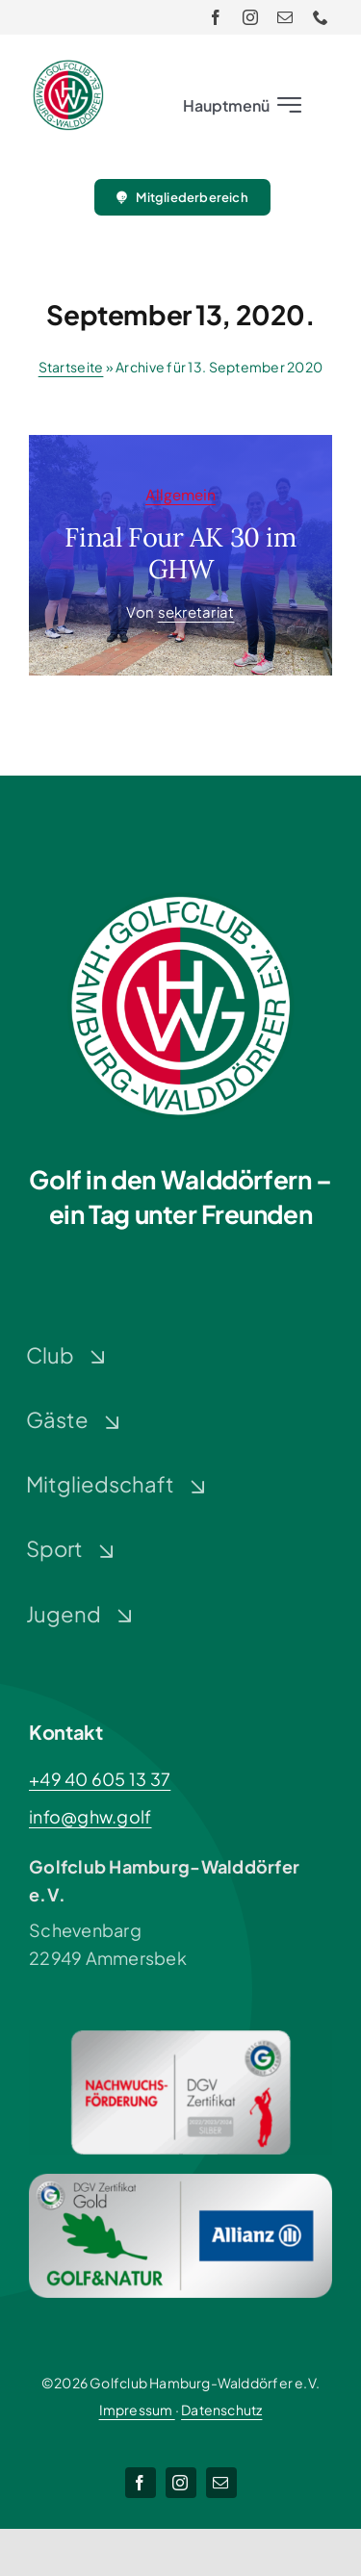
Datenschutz (221, 2409)
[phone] (320, 17)
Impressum (137, 2409)
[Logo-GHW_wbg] (68, 68)
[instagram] (250, 17)
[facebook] (215, 17)
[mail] (285, 17)
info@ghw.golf (90, 1816)
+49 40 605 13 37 (99, 1779)
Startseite (71, 366)
